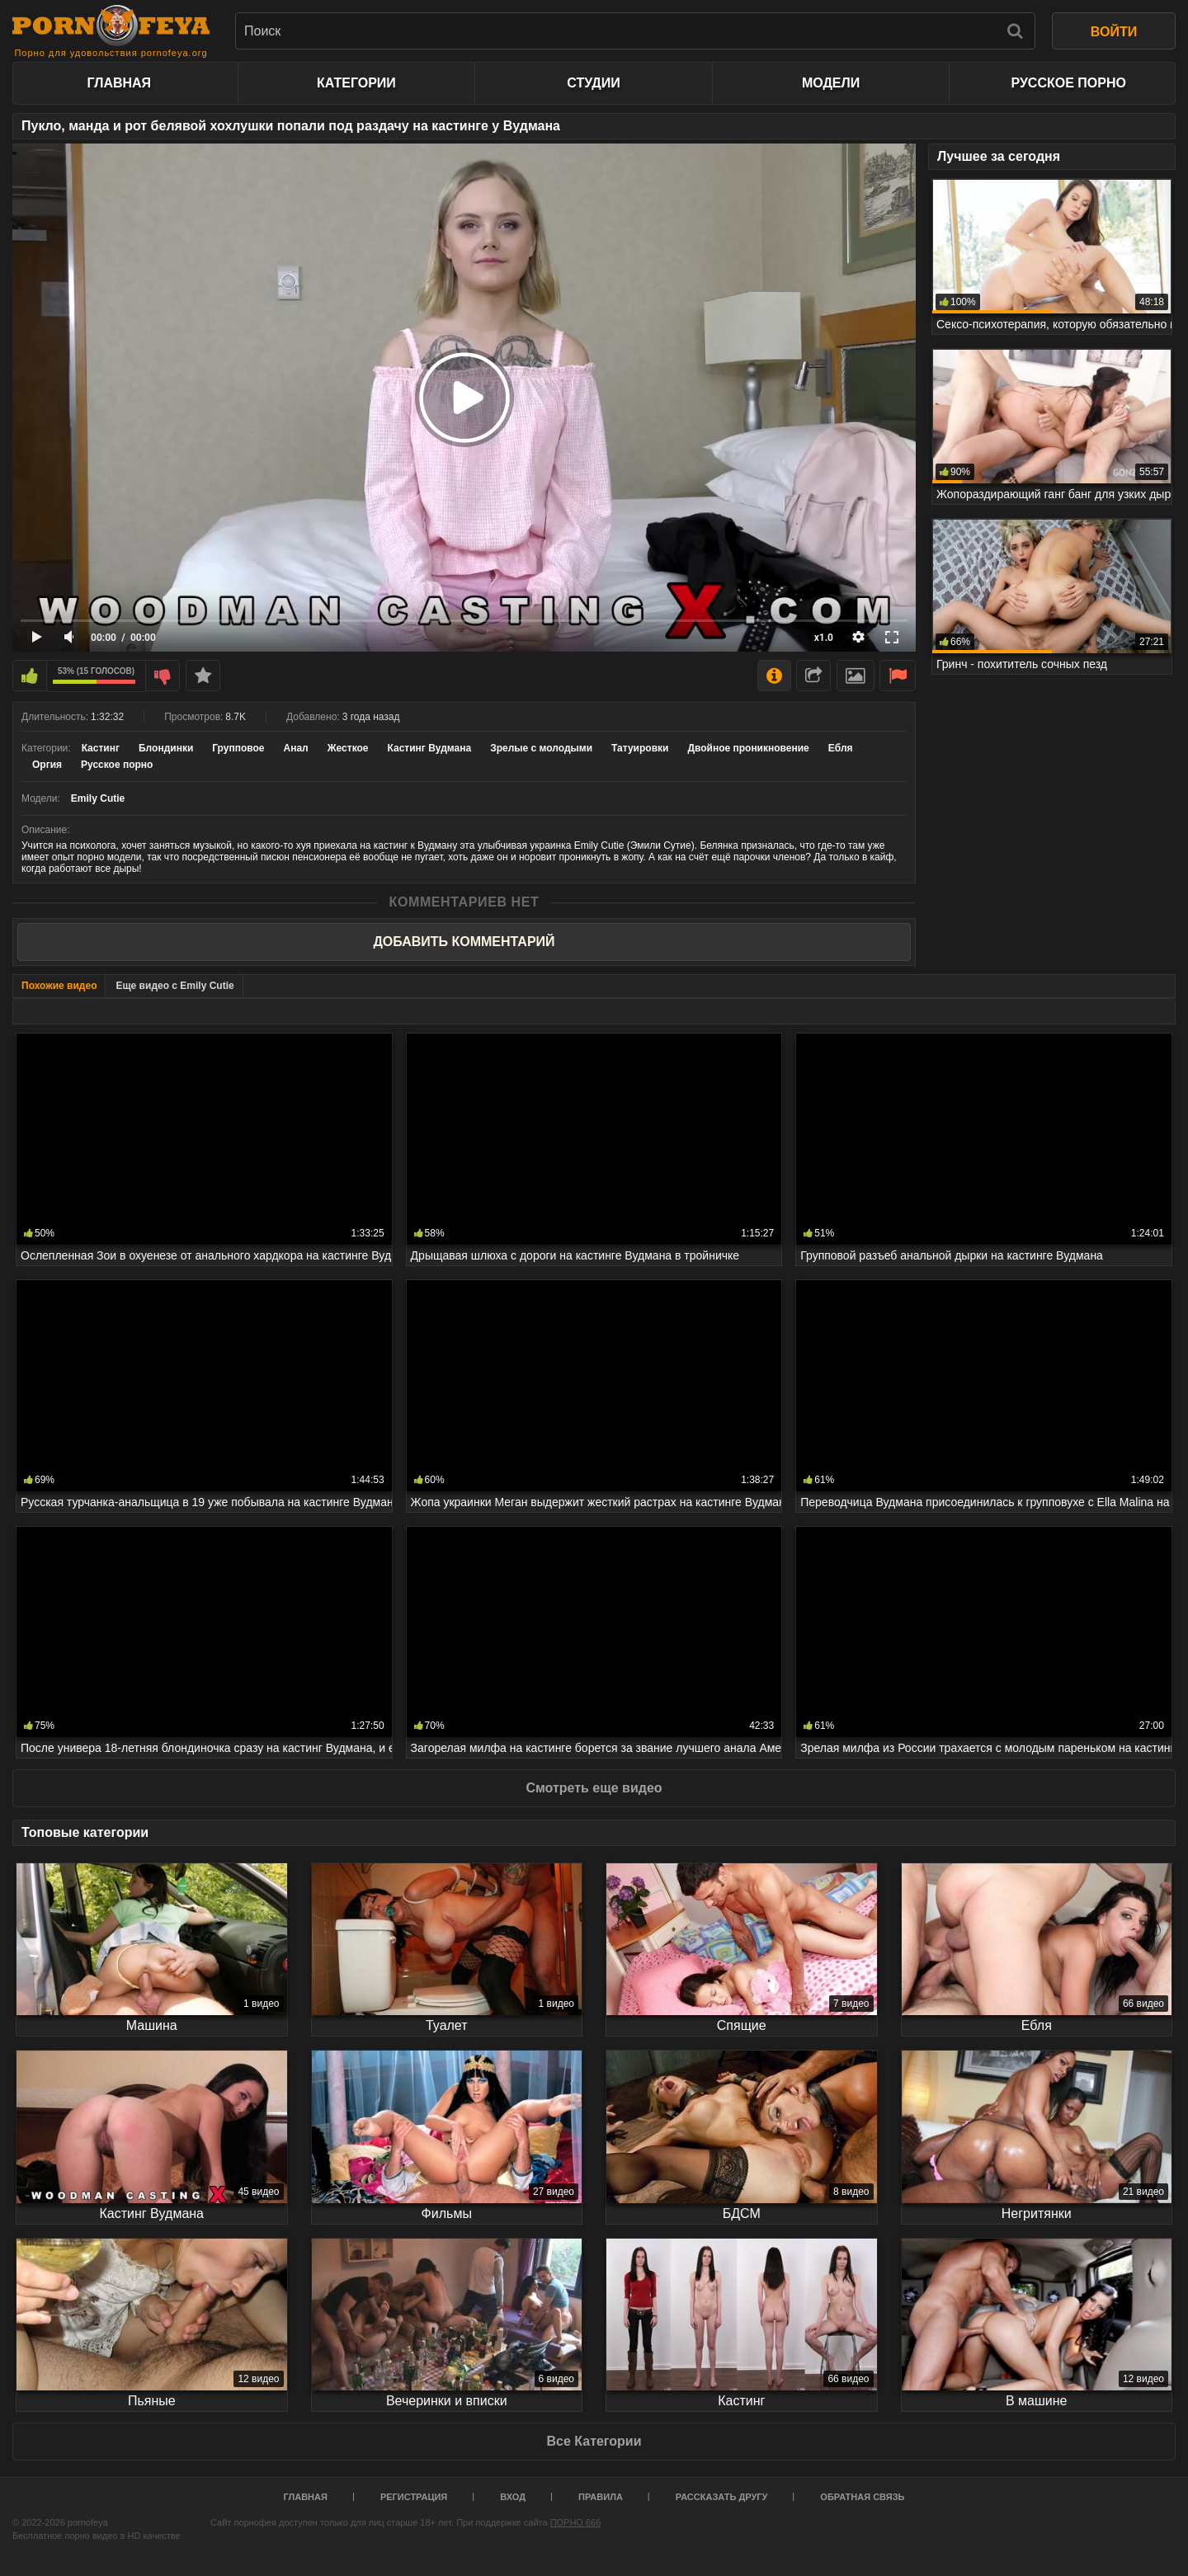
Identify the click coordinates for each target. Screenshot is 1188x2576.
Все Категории (593, 2441)
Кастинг (101, 748)
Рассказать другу (722, 2497)
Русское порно (1068, 83)
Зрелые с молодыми (541, 748)
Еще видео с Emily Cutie (174, 985)
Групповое (238, 748)
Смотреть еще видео (594, 1788)
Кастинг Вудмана (430, 748)
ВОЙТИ (1114, 32)
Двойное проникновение (747, 748)
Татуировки (639, 748)
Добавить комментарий (463, 942)
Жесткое (348, 748)
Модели (831, 83)
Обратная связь (862, 2497)
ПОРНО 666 (575, 2522)
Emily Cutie (98, 798)
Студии (593, 83)
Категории (356, 83)
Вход (513, 2497)
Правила (600, 2497)
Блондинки (166, 748)
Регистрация (413, 2497)
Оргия (47, 764)
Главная (119, 83)
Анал (296, 748)
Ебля (840, 748)
